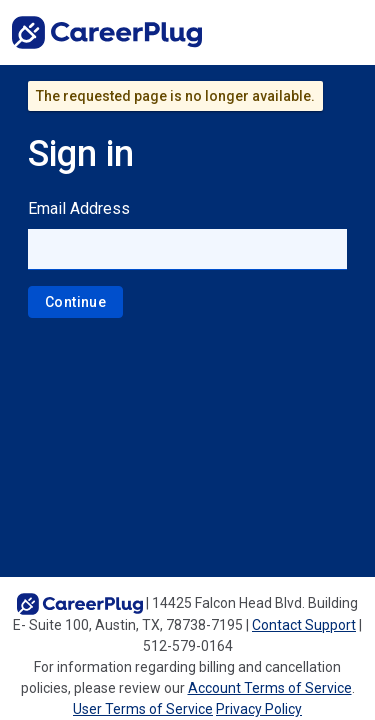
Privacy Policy (259, 709)
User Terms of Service (143, 709)
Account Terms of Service (270, 688)
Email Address (79, 208)
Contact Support (304, 625)
